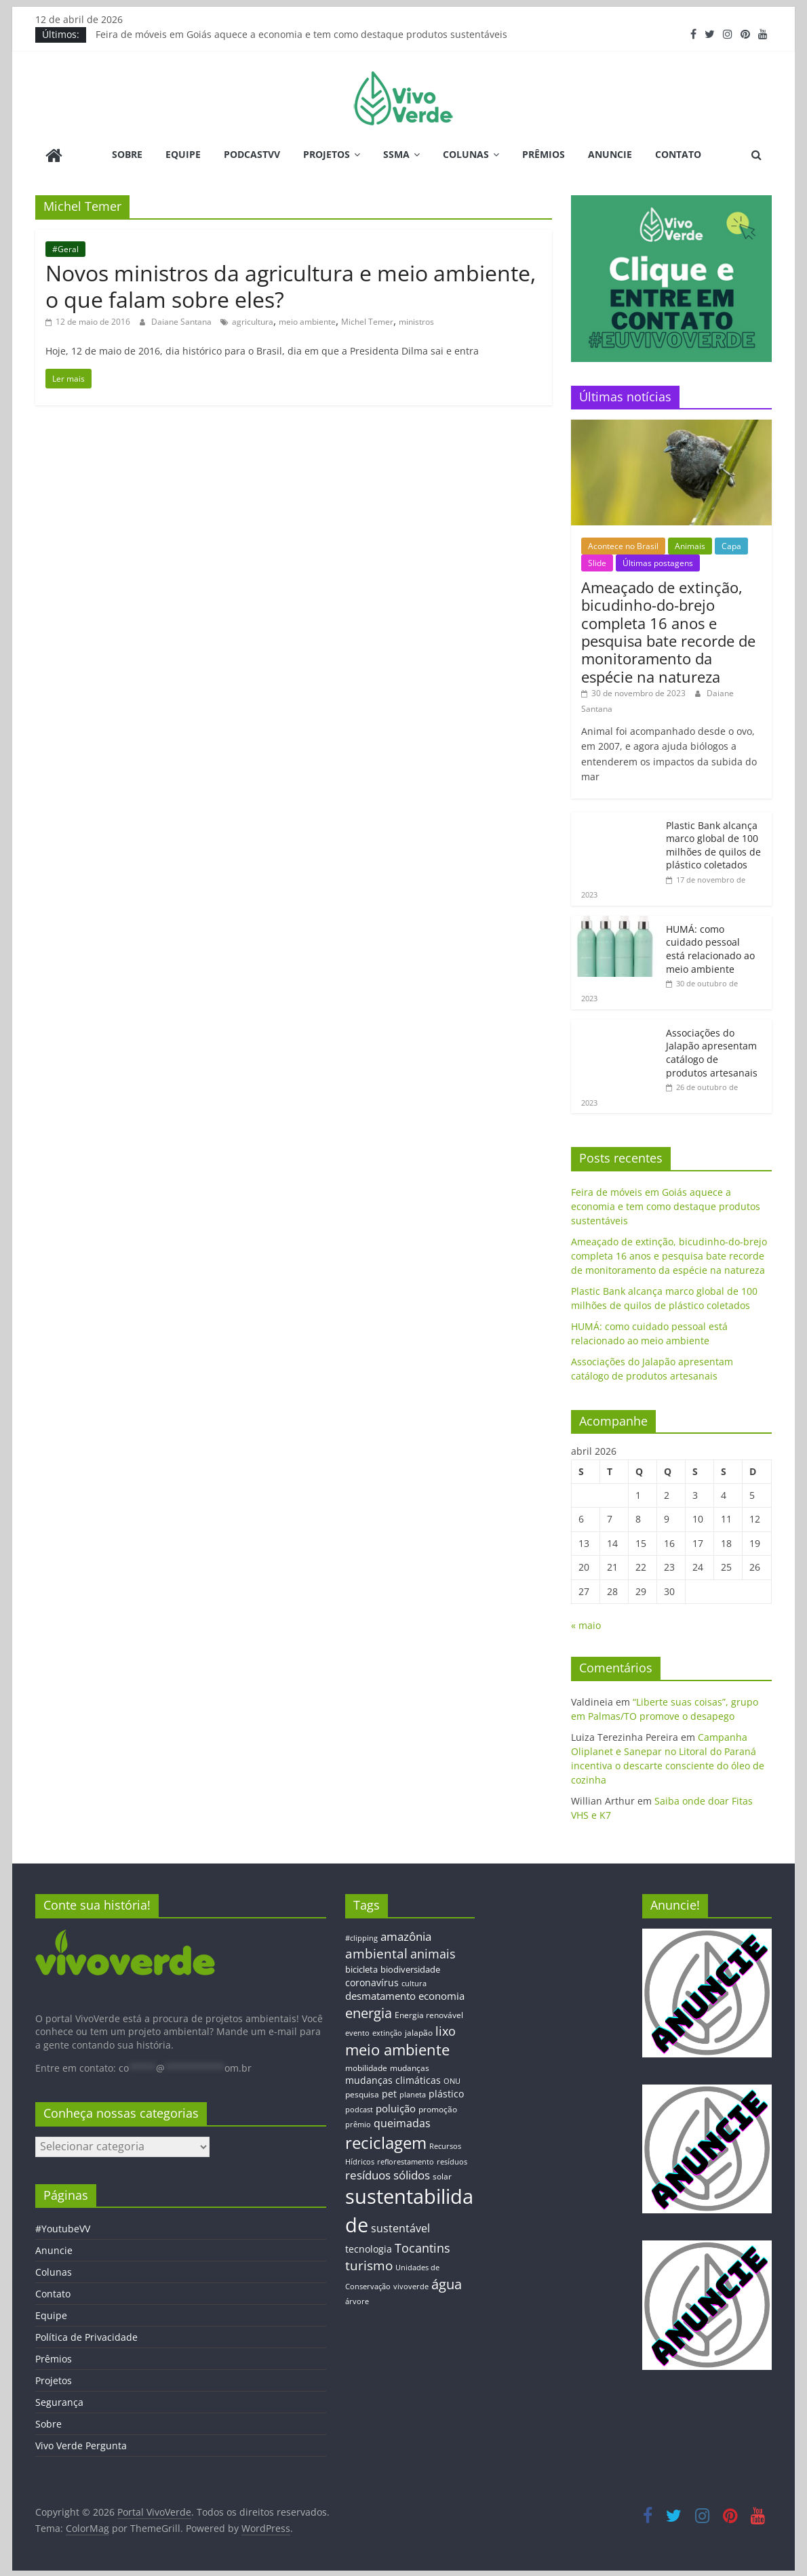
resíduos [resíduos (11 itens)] (452, 2160)
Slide (597, 561)
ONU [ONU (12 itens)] (452, 2079)
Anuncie (610, 154)
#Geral (65, 247)
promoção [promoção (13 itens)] (437, 2107)
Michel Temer (367, 320)
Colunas (466, 154)
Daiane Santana (182, 320)
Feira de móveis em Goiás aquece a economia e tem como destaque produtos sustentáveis (301, 34)
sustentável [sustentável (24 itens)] (400, 2226)
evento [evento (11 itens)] (357, 2031)
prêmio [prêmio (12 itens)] (358, 2123)
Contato (678, 154)
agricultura (252, 320)
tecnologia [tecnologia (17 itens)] (368, 2246)
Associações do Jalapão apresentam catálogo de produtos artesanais (711, 1051)
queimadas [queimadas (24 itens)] (402, 2121)
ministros (416, 320)
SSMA (396, 154)
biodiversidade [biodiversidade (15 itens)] (410, 1968)
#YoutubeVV (62, 2227)
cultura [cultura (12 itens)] (414, 1982)
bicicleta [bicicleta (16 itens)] (361, 1968)
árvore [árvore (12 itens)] (357, 2300)
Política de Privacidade (86, 2335)
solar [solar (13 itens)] (442, 2174)
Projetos (326, 154)
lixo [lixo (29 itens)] (445, 2029)
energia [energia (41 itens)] (368, 2012)
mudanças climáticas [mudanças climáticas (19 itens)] (393, 2078)
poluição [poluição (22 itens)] (396, 2106)
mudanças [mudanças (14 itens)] (409, 2066)
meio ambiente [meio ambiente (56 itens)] (397, 2048)
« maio (586, 1623)
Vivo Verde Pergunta (81, 2444)
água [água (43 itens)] (446, 2282)
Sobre (127, 154)
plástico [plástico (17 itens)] (446, 2092)
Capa (731, 544)
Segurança (59, 2400)
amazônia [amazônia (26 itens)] (405, 1934)
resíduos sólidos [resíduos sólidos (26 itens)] (387, 2173)
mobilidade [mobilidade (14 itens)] (366, 2066)
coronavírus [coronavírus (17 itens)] (372, 1981)
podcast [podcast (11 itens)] (359, 2108)
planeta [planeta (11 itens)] (412, 2093)
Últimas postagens (658, 561)
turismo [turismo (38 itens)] (369, 2264)
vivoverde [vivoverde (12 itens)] (411, 2285)
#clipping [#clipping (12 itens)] (361, 1936)
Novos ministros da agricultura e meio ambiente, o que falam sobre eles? (290, 284)
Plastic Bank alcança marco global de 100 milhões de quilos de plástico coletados (713, 843)
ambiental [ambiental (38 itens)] (376, 1952)
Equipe (183, 154)
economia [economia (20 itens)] (441, 1994)
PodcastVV (252, 154)
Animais (690, 544)
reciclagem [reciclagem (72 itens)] (386, 2141)
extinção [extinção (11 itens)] (387, 2031)
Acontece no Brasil (623, 544)
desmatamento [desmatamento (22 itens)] (380, 1994)
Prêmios (543, 154)
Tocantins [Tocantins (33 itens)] (422, 2245)
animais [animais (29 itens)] (433, 1952)
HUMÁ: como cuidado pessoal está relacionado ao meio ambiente (710, 947)
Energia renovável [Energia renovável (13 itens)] (429, 2013)
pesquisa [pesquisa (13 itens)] (362, 2092)
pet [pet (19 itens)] (389, 2092)
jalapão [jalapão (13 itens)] (419, 2031)
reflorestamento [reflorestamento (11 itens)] (405, 2160)
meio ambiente (307, 320)
